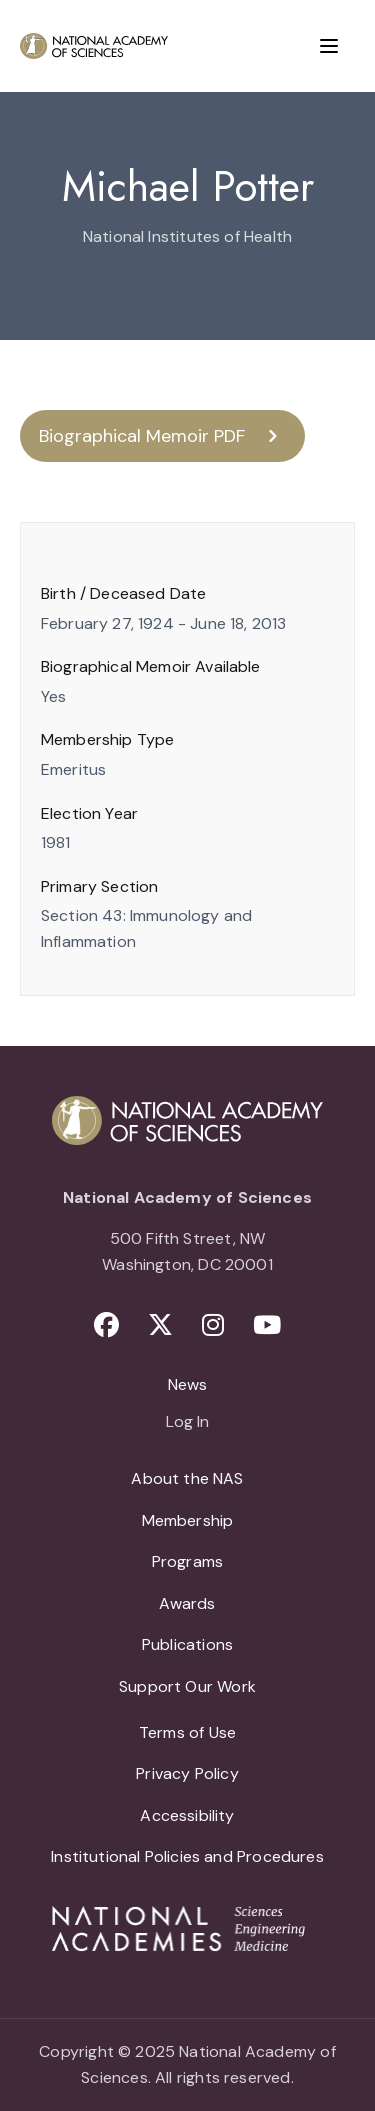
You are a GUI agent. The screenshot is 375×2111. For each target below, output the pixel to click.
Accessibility (187, 1815)
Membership (188, 1520)
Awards (187, 1603)
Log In (187, 1423)
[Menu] (329, 46)
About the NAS (187, 1478)
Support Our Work (187, 1686)
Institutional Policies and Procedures (187, 1856)
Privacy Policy (187, 1773)
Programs (187, 1561)
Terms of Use (187, 1732)
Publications (187, 1644)
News (188, 1384)
